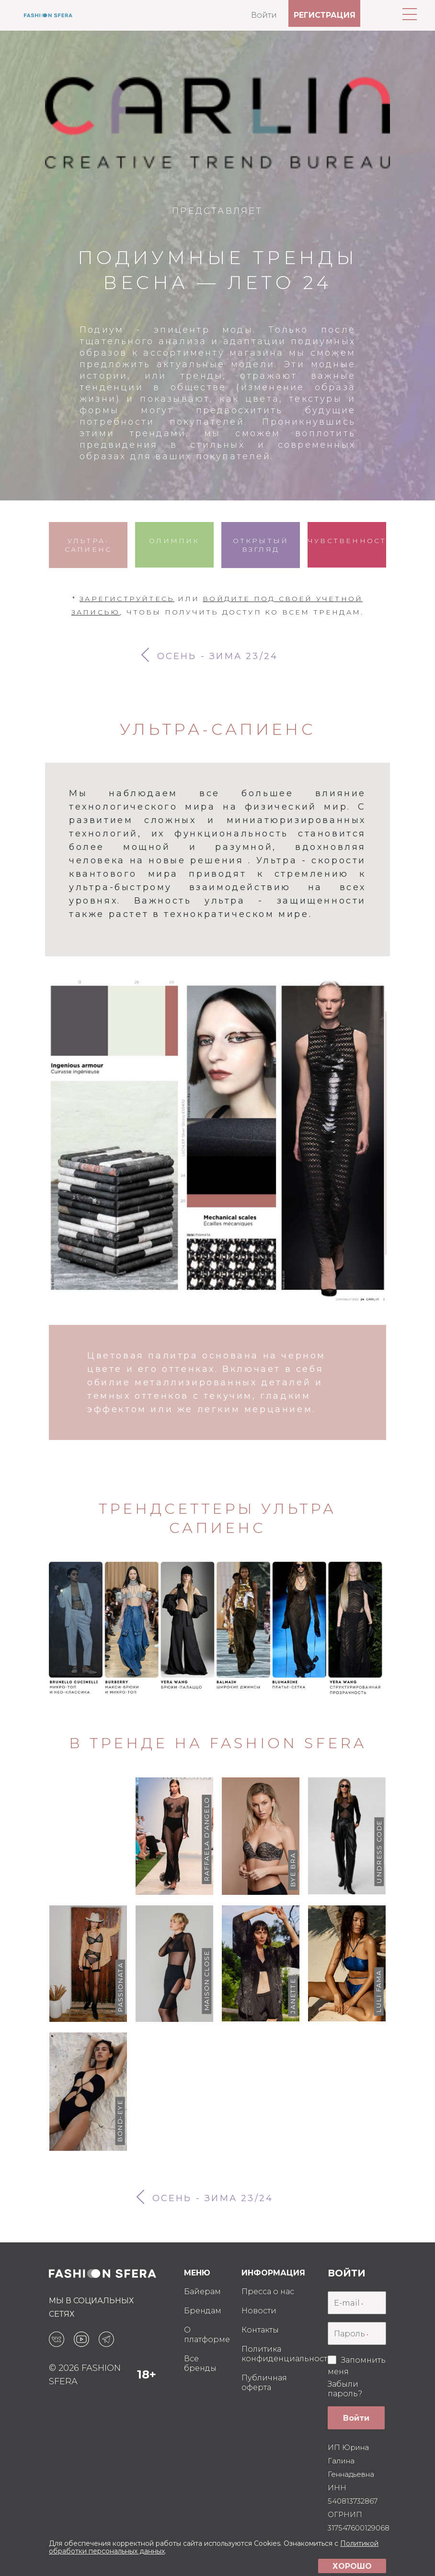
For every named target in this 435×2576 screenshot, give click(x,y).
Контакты (260, 2329)
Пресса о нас (267, 2291)
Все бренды (200, 2363)
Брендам (202, 2310)
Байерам (202, 2291)
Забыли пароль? (345, 2388)
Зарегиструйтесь (127, 598)
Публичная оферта (264, 2382)
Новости (258, 2310)
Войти (264, 15)
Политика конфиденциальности (287, 2353)
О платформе (207, 2334)
